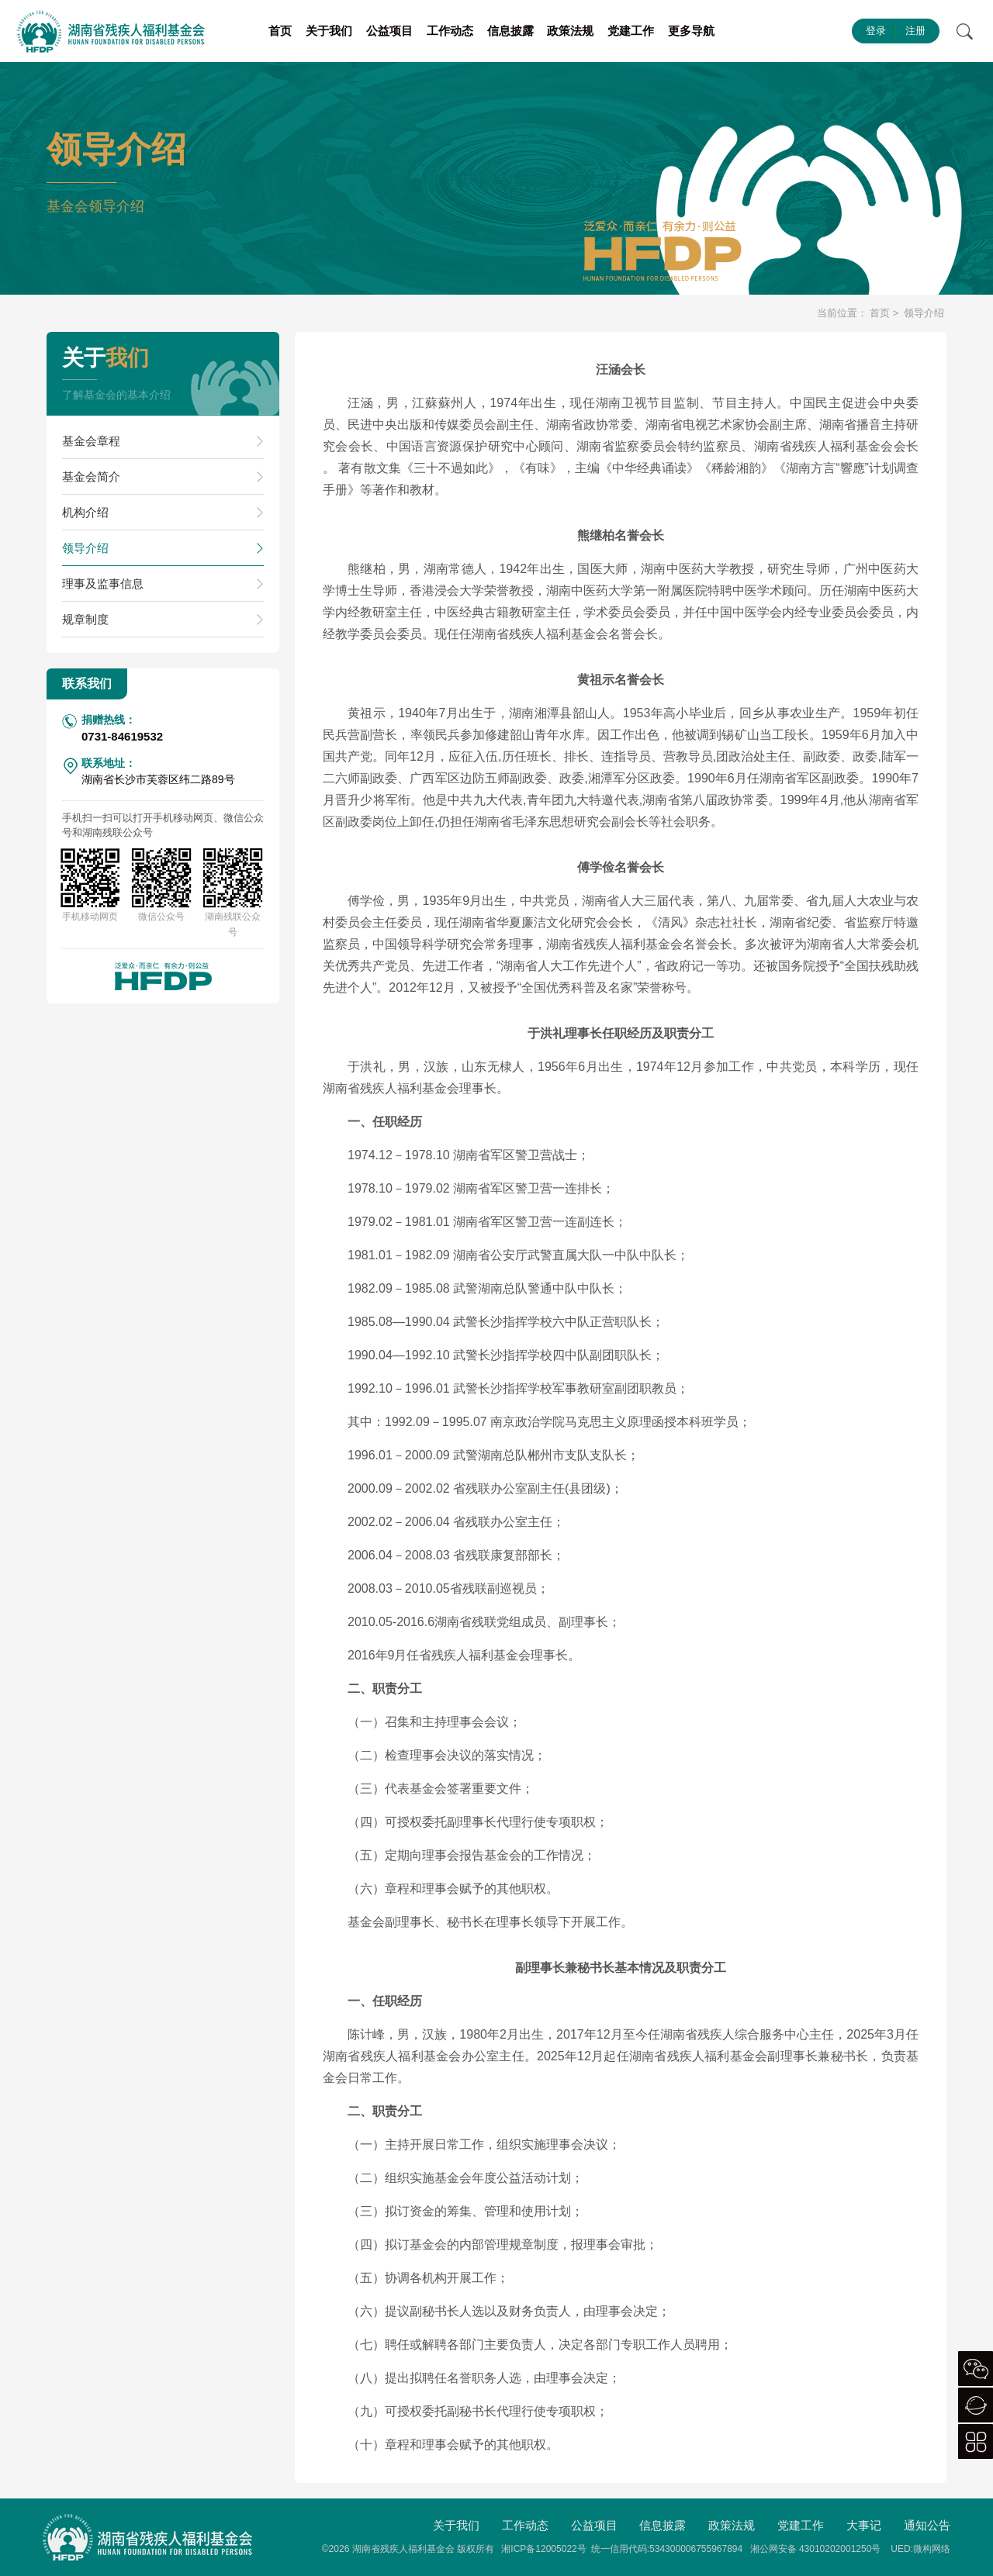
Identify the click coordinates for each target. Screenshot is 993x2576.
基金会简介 (91, 476)
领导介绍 (85, 547)
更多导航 (691, 30)
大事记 (863, 2525)
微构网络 (931, 2548)
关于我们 (329, 30)
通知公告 (927, 2525)
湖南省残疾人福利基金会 (403, 2548)
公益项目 (389, 30)
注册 (915, 30)
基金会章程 (91, 440)
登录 (876, 30)
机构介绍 (85, 512)
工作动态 (450, 30)
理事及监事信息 (103, 583)
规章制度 (85, 619)
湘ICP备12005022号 (543, 2548)
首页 (280, 30)
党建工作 (630, 30)
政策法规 (570, 30)
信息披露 (510, 30)
